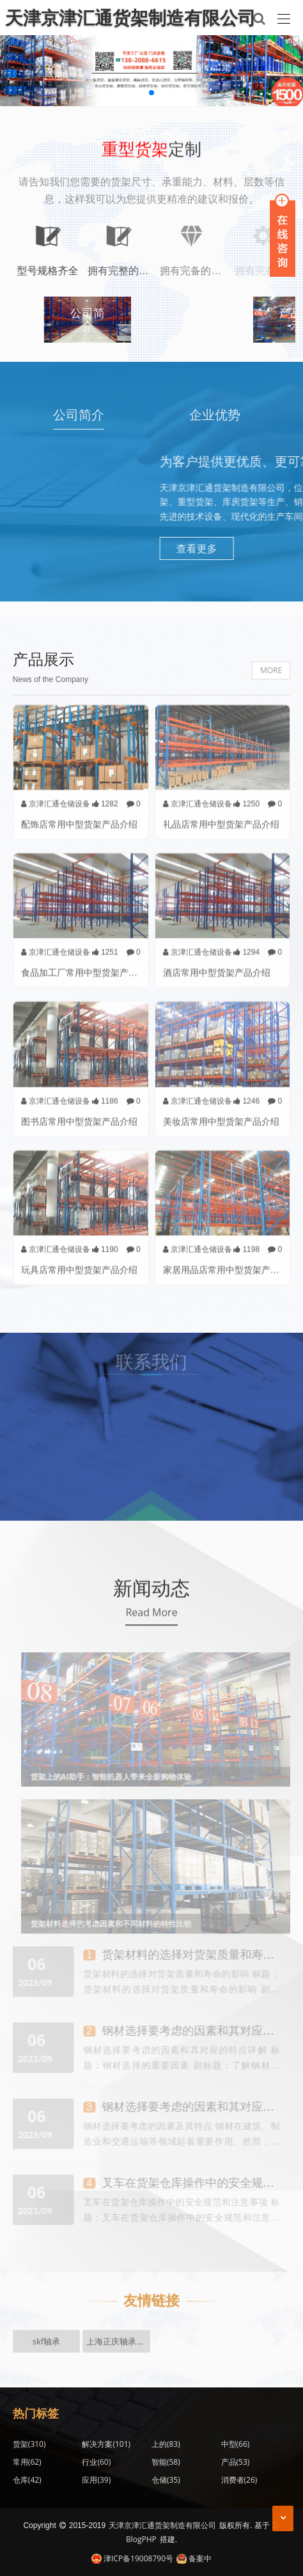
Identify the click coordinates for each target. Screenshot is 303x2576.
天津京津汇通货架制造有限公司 (162, 2525)
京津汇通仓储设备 (55, 796)
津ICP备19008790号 (132, 2558)
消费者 (239, 2479)
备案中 (194, 2558)
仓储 (166, 2479)
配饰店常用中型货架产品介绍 (79, 817)
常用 (27, 2461)
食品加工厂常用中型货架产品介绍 (88, 966)
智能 (166, 2461)
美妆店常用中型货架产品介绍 (221, 1114)
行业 (96, 2461)
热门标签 (36, 2413)
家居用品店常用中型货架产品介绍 (230, 1263)
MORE (271, 670)
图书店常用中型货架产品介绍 (79, 1114)
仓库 (27, 2479)
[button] (151, 92)
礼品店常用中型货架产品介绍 (221, 817)
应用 (96, 2479)
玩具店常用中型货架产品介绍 (79, 1263)
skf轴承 (46, 2328)
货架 (29, 2444)
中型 (235, 2444)
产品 (235, 2461)
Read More (151, 1619)
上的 (166, 2444)
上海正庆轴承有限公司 (117, 2328)
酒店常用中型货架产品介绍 (216, 966)
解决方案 (106, 2444)
